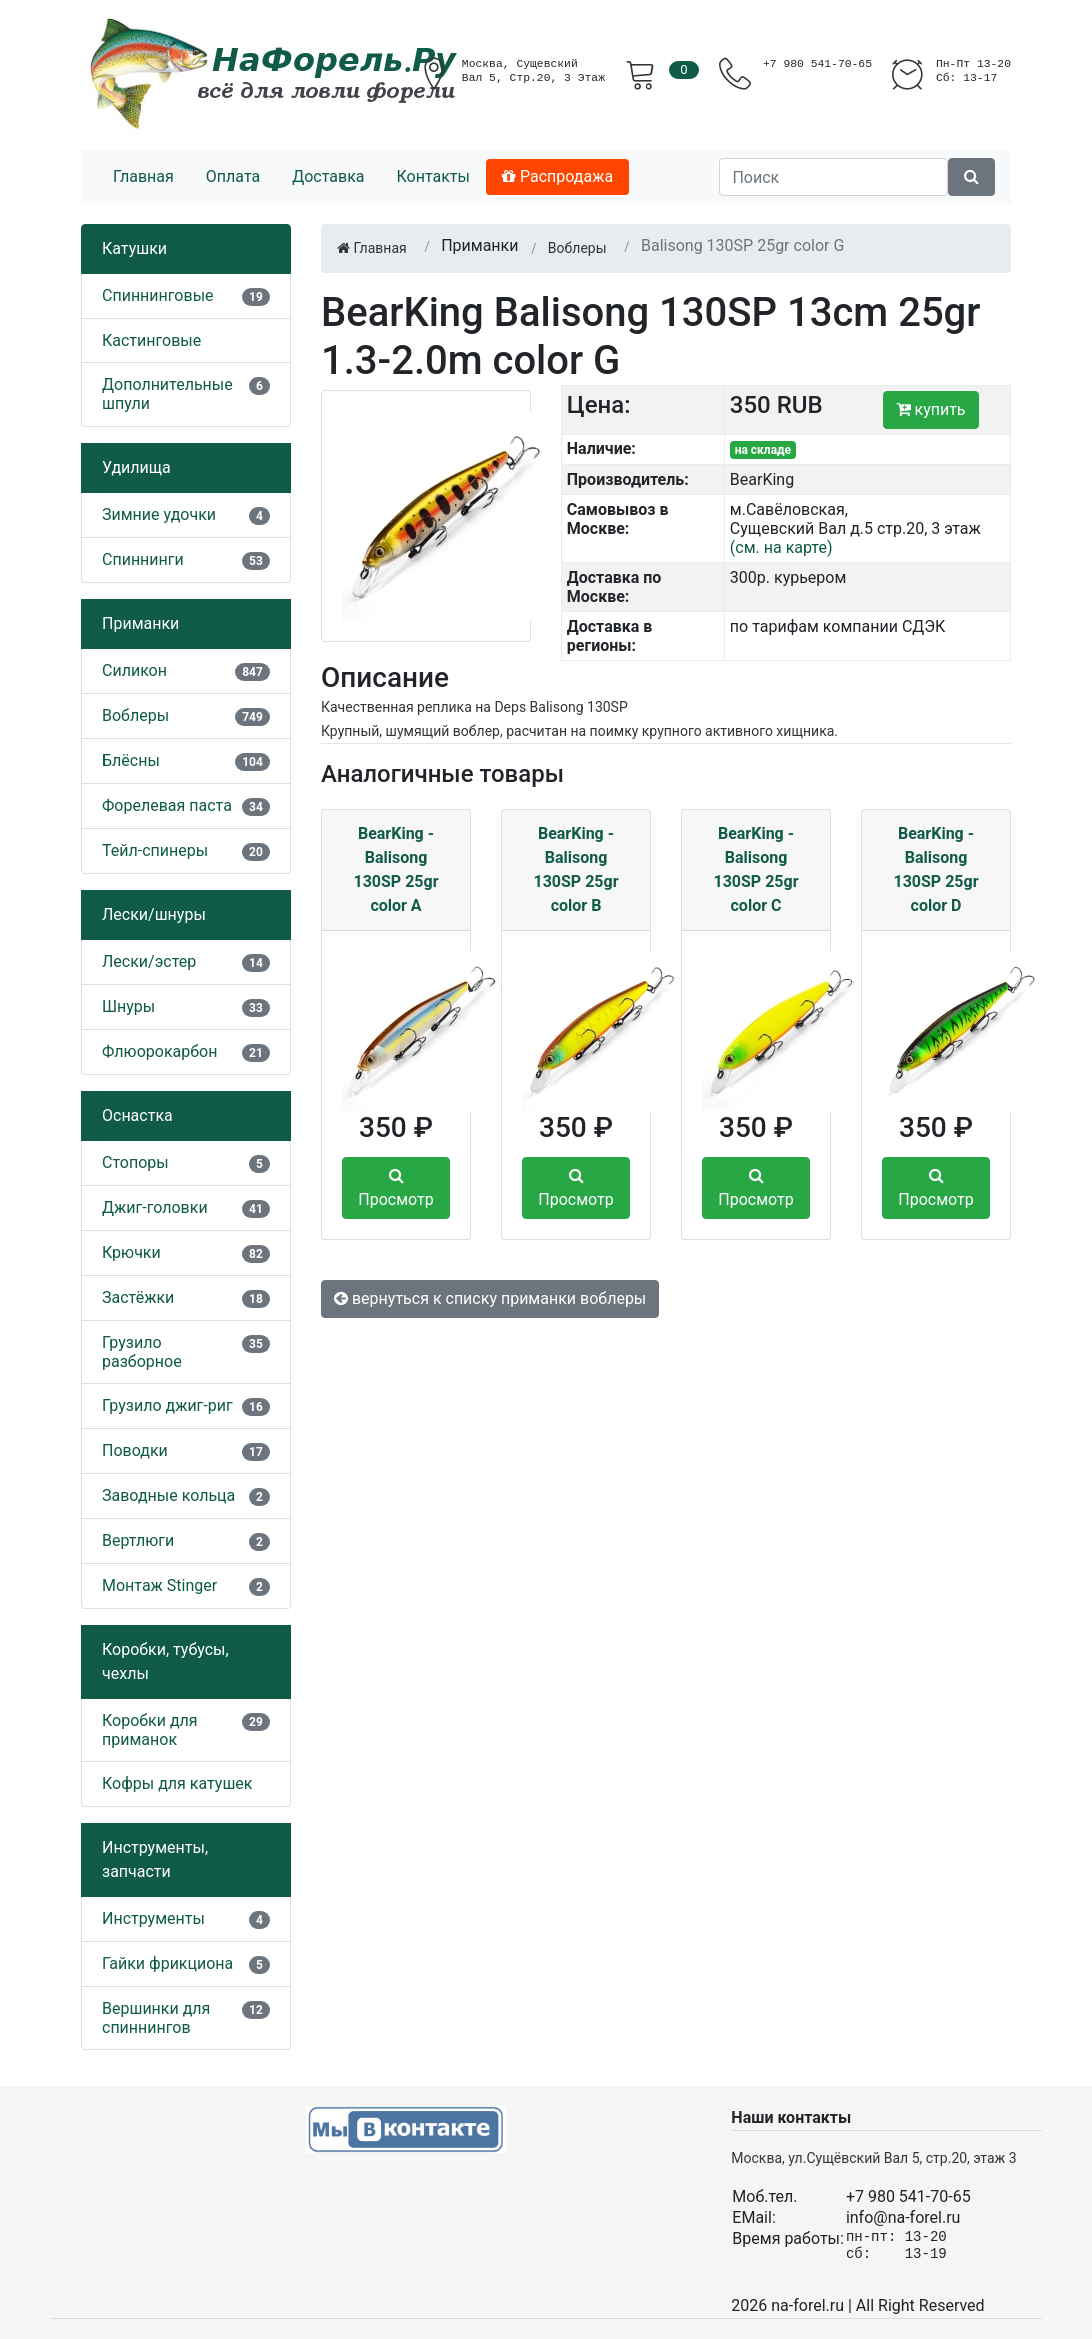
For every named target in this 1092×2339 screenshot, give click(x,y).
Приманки (140, 623)
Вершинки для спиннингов (156, 2018)
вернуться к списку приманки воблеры (490, 1298)
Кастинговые (151, 340)
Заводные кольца (168, 1495)
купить (931, 409)
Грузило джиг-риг (167, 1405)
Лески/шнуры (154, 914)
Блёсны (131, 760)
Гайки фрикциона (167, 1963)
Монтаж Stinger (159, 1585)
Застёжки (138, 1297)
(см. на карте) (781, 547)
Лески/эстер (149, 961)
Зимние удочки (159, 514)
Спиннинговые (158, 295)
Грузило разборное (142, 1352)
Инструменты (153, 1918)
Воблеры (135, 715)
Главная (143, 176)
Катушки (134, 248)
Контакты (432, 176)
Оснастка (137, 1115)
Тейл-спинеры (155, 850)
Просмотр (395, 1188)
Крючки (131, 1252)
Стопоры (135, 1162)
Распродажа (557, 176)
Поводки (135, 1450)
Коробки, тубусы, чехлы (165, 1661)
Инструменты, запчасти (155, 1859)
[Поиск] (833, 177)
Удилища (136, 467)
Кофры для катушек (177, 1783)
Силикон (134, 670)
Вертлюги (138, 1540)
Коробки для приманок (150, 1730)
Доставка (328, 176)
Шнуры (128, 1006)
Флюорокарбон (159, 1051)
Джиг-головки (155, 1207)
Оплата (233, 176)
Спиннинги (143, 559)
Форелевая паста (167, 805)
